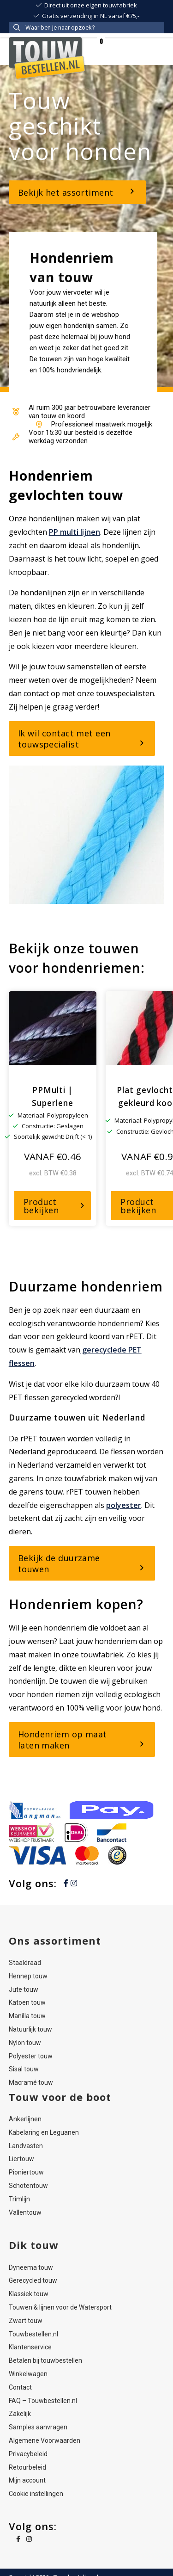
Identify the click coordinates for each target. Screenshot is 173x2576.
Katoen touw (27, 2002)
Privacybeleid (28, 2454)
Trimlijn (19, 2199)
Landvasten (26, 2146)
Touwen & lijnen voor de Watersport (60, 2307)
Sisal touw (24, 2069)
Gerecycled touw (33, 2280)
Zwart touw (25, 2320)
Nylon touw (25, 2042)
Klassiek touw (28, 2294)
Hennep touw (28, 1976)
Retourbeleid (27, 2467)
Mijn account (27, 2480)
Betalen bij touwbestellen (45, 2360)
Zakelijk (20, 2413)
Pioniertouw (26, 2172)
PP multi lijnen (74, 532)
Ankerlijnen (25, 2119)
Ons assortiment (55, 1940)
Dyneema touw (31, 2267)
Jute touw (23, 1989)
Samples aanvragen (38, 2427)
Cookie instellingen (36, 2493)
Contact (20, 2387)
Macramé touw (31, 2082)
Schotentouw (28, 2185)
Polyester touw (31, 2056)
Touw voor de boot (60, 2097)
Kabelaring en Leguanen (44, 2132)
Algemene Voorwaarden (44, 2440)
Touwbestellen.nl (33, 2334)
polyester (123, 1505)
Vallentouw (25, 2212)
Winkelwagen (28, 2374)
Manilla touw (27, 2016)
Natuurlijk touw (30, 2029)
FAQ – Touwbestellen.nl (43, 2400)
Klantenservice (30, 2347)
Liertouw (21, 2158)
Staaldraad (25, 1962)
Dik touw (34, 2245)
